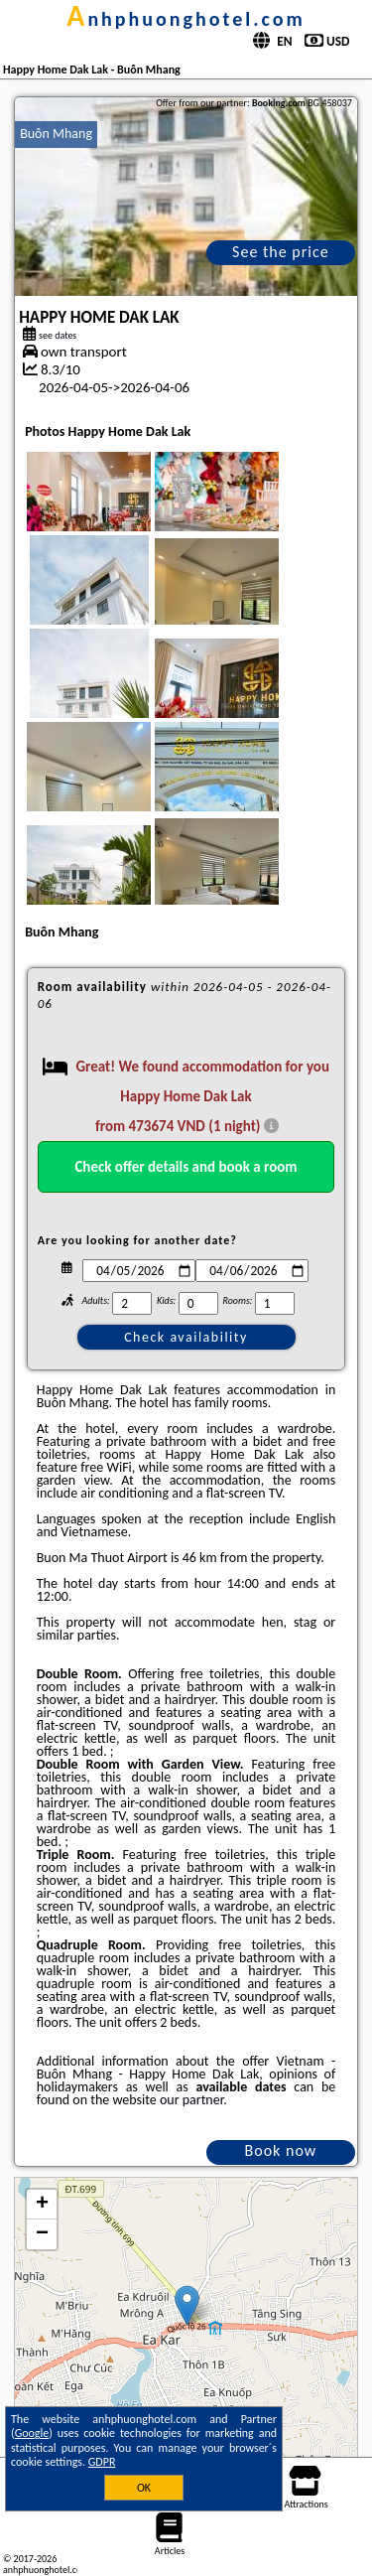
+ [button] (42, 2204)
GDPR (102, 2462)
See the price (280, 251)
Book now (281, 2150)
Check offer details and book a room (185, 1167)
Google (32, 2433)
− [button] (42, 2234)
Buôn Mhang (56, 133)
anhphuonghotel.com (186, 19)
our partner (191, 2099)
